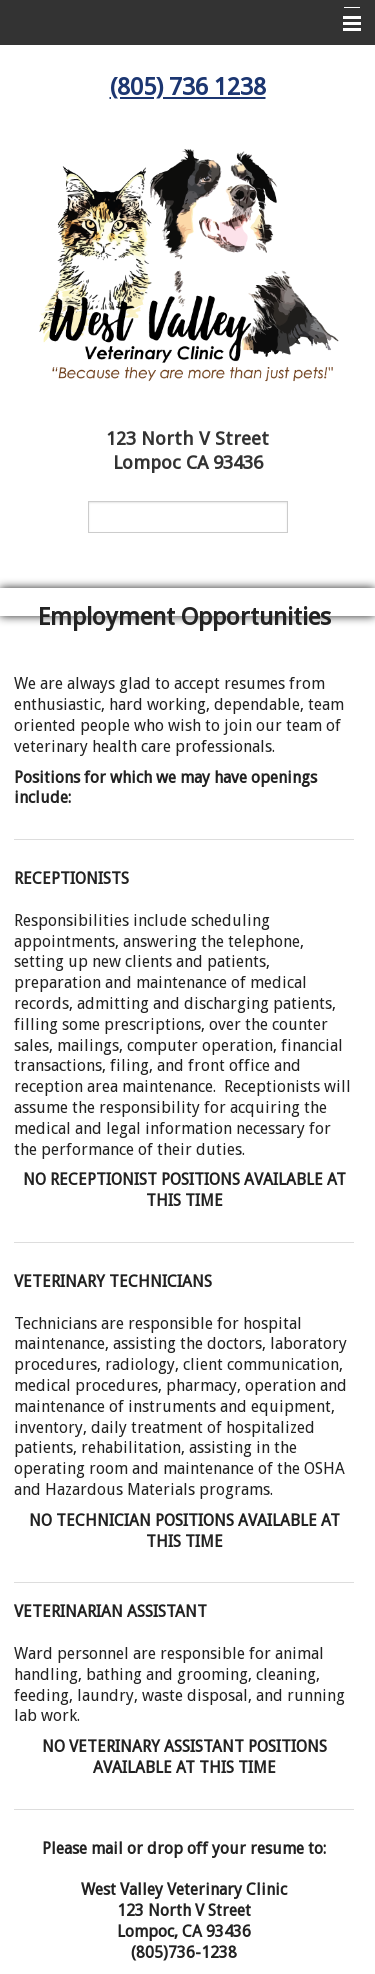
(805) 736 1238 (188, 87)
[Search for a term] (188, 517)
